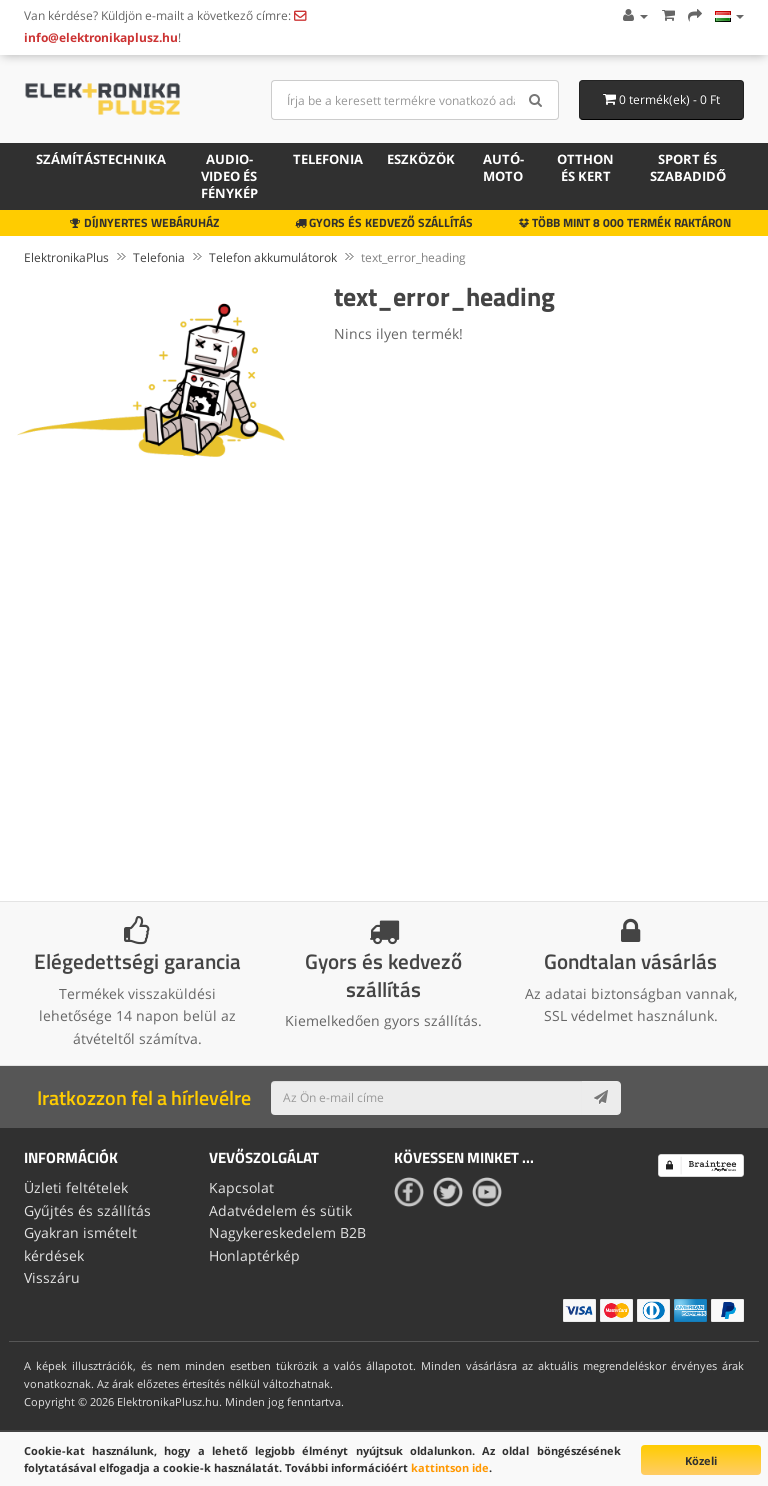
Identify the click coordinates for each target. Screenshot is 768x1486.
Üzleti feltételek (76, 1187)
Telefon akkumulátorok (273, 257)
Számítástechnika (101, 159)
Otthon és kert (585, 167)
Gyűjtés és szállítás (87, 1210)
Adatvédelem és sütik (280, 1210)
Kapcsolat (241, 1187)
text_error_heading (413, 257)
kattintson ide (450, 1467)
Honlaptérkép (254, 1255)
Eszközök (421, 159)
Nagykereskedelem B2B (287, 1232)
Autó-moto (503, 167)
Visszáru (52, 1277)
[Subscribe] (601, 1098)
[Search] (536, 100)
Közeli (701, 1460)
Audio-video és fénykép (229, 176)
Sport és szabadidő (688, 167)
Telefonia (328, 159)
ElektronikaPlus (66, 257)
